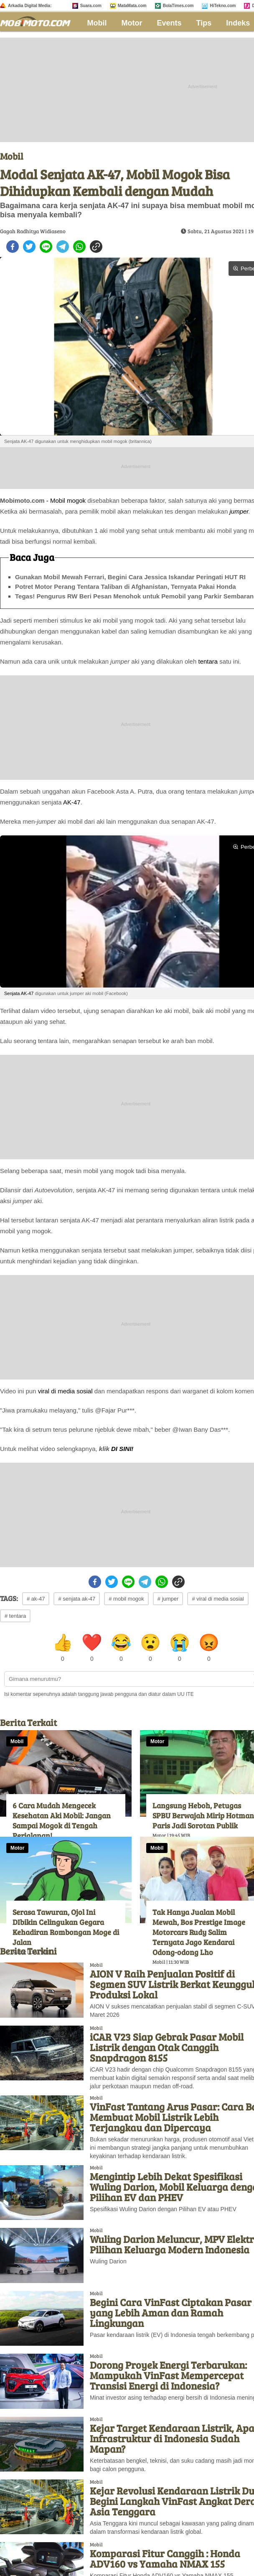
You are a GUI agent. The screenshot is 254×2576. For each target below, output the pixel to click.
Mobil (97, 23)
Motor (132, 23)
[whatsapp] (79, 246)
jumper (238, 511)
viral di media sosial (65, 1391)
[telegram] (62, 246)
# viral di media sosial (218, 1599)
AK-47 (72, 802)
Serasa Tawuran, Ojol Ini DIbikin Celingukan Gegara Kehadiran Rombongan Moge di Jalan (66, 1927)
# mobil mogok (126, 1599)
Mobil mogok (68, 500)
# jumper (168, 1599)
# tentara (15, 1616)
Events (169, 23)
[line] (46, 246)
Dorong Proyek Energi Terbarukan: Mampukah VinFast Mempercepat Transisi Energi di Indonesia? (168, 2375)
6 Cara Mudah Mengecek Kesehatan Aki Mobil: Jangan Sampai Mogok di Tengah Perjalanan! (62, 1820)
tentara (208, 661)
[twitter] (29, 246)
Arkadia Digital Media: (29, 5)
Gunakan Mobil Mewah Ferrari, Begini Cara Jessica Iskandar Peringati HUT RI (130, 576)
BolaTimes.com (178, 5)
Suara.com (91, 5)
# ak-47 (36, 1599)
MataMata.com (132, 5)
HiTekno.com (223, 5)
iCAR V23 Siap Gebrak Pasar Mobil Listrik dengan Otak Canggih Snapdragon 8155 (167, 2047)
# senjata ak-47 (76, 1599)
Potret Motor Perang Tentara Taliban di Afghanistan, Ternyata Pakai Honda (125, 586)
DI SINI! (122, 1448)
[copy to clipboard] (96, 246)
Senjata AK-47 (18, 993)
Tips (204, 23)
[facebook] (12, 246)
